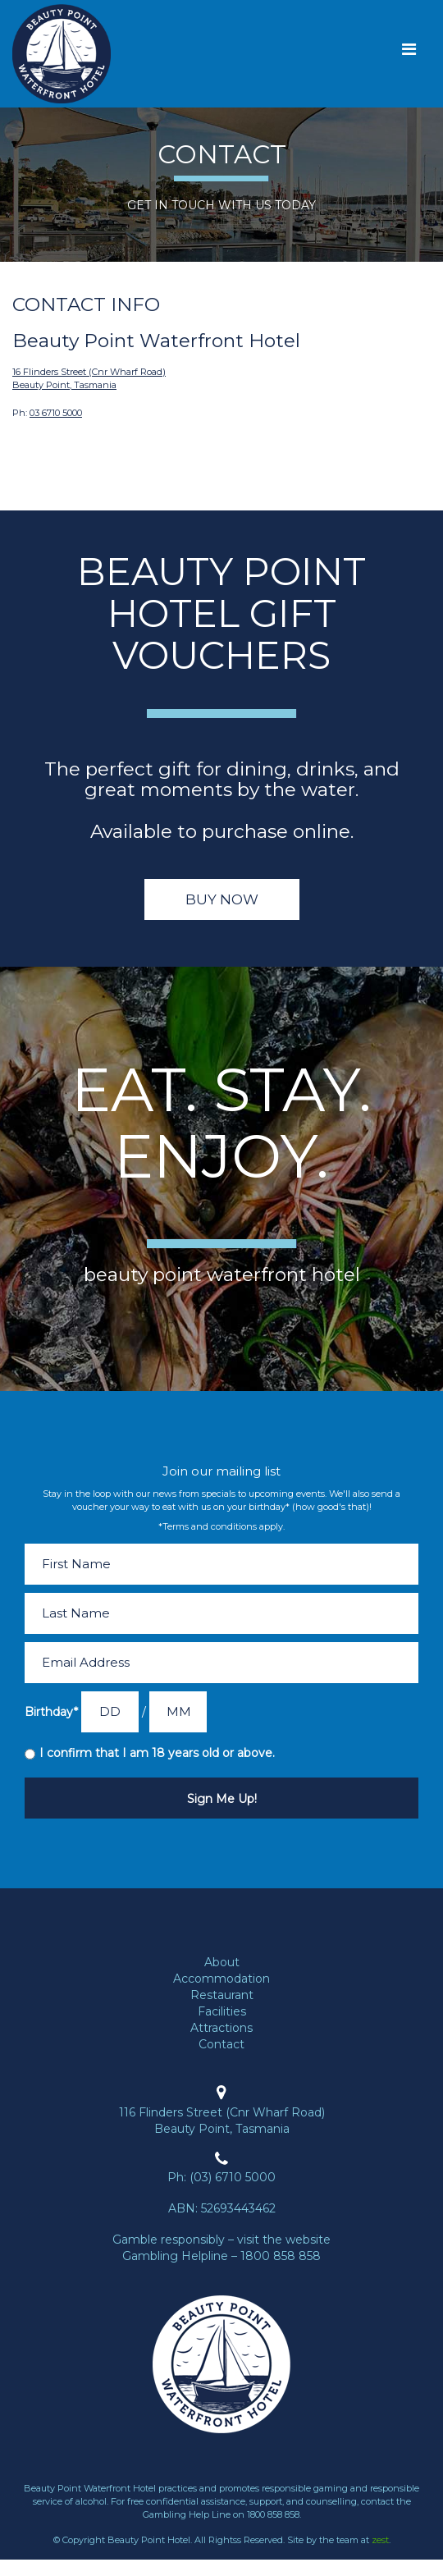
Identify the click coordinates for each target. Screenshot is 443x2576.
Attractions (221, 2027)
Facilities (222, 2011)
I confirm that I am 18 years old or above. (157, 1753)
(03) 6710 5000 (233, 2177)
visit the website (284, 2239)
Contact (221, 2044)
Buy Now (221, 899)
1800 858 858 (280, 2256)
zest (380, 2540)
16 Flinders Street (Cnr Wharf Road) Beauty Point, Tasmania (89, 378)
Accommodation (221, 1978)
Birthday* (51, 1711)
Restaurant (221, 1995)
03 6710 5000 (56, 413)
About (222, 1962)
